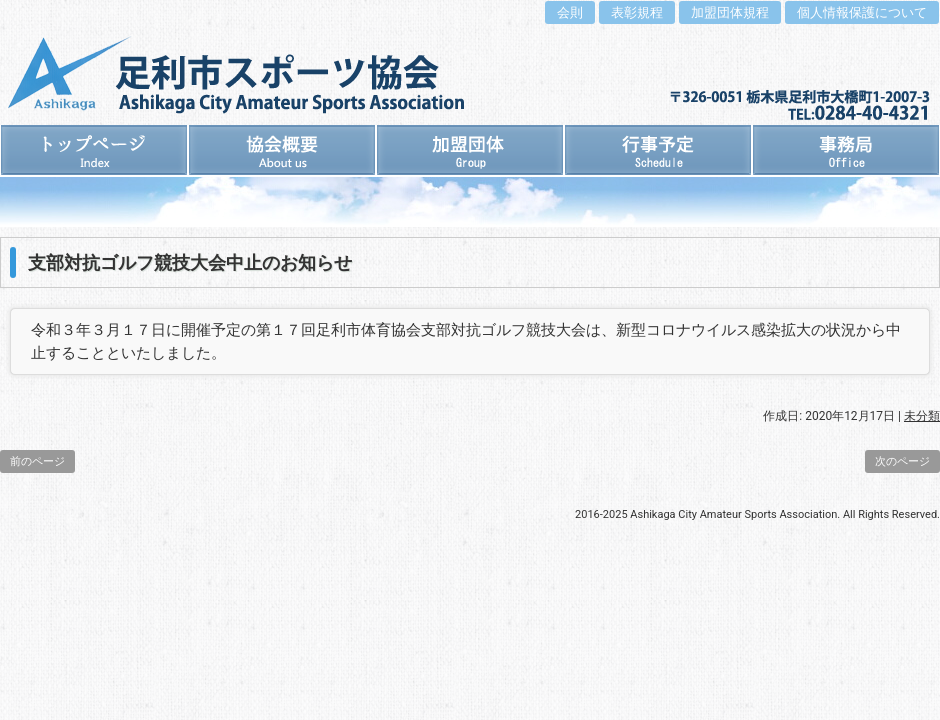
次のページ (902, 461)
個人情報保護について (862, 12)
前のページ (37, 461)
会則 (570, 12)
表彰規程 (637, 12)
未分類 (922, 416)
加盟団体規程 (730, 12)
